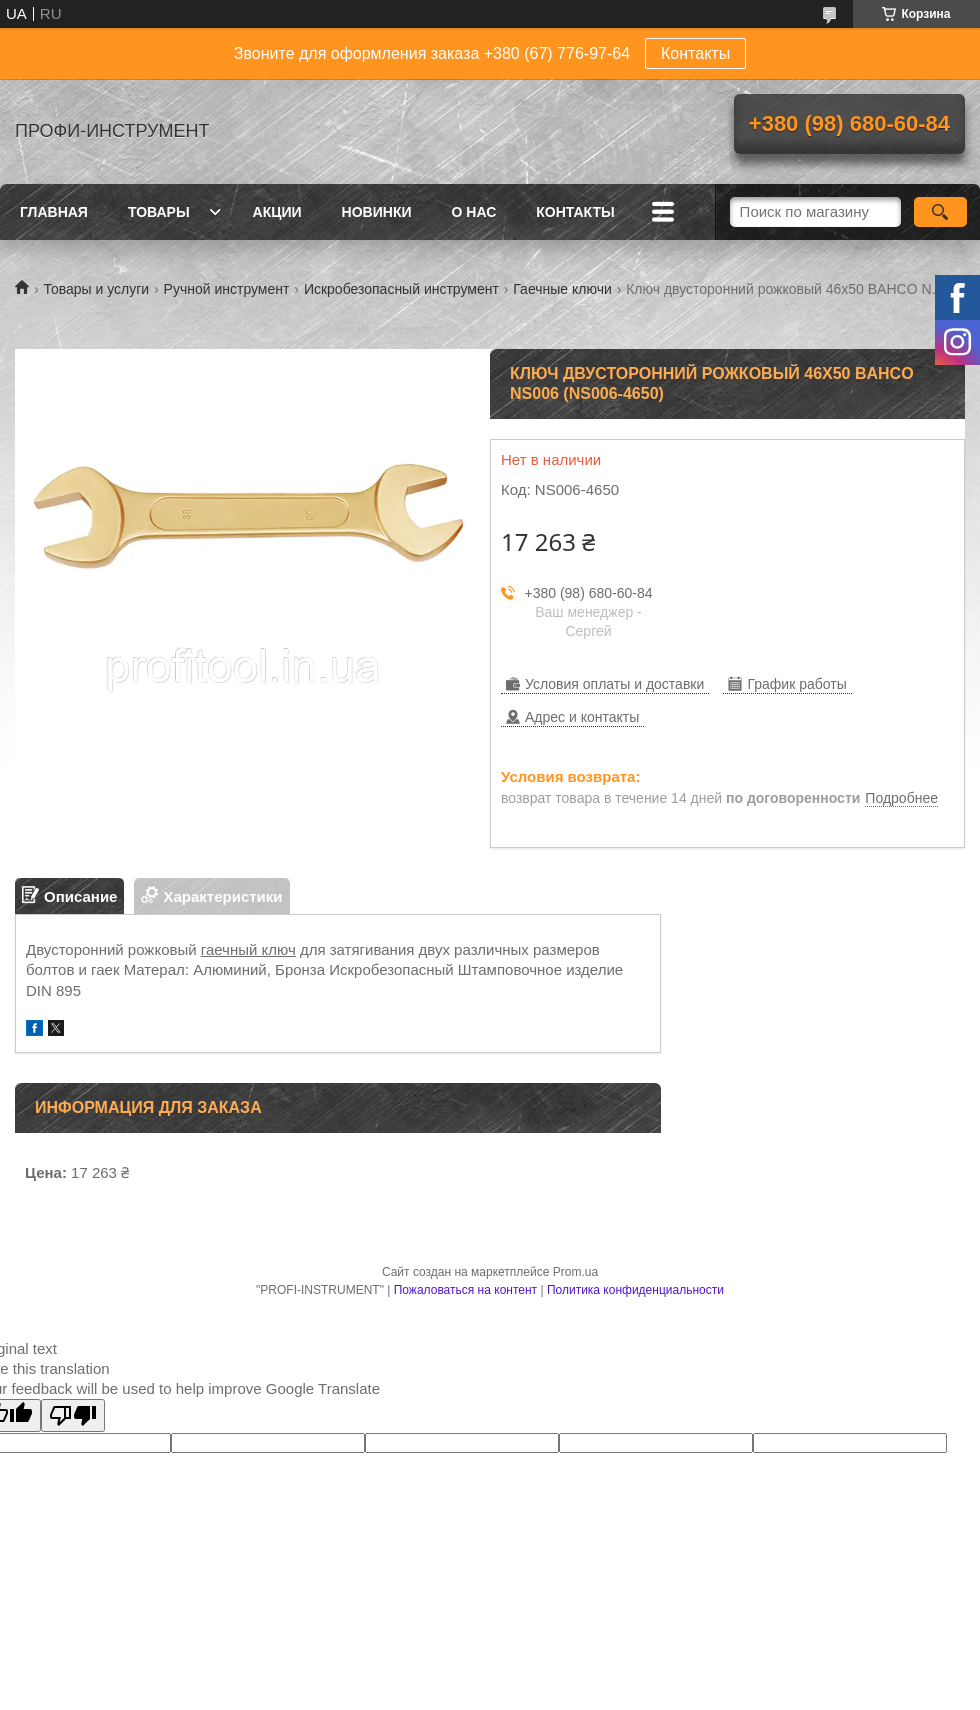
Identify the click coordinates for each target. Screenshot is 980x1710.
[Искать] (940, 212)
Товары (159, 212)
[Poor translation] (73, 1415)
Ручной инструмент (227, 289)
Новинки (377, 212)
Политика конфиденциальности (635, 1290)
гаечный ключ (248, 949)
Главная (54, 212)
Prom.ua (575, 1272)
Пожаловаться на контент (465, 1290)
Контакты (695, 53)
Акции (277, 212)
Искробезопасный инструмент (401, 289)
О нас (474, 212)
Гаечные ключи (562, 289)
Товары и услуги (96, 289)
